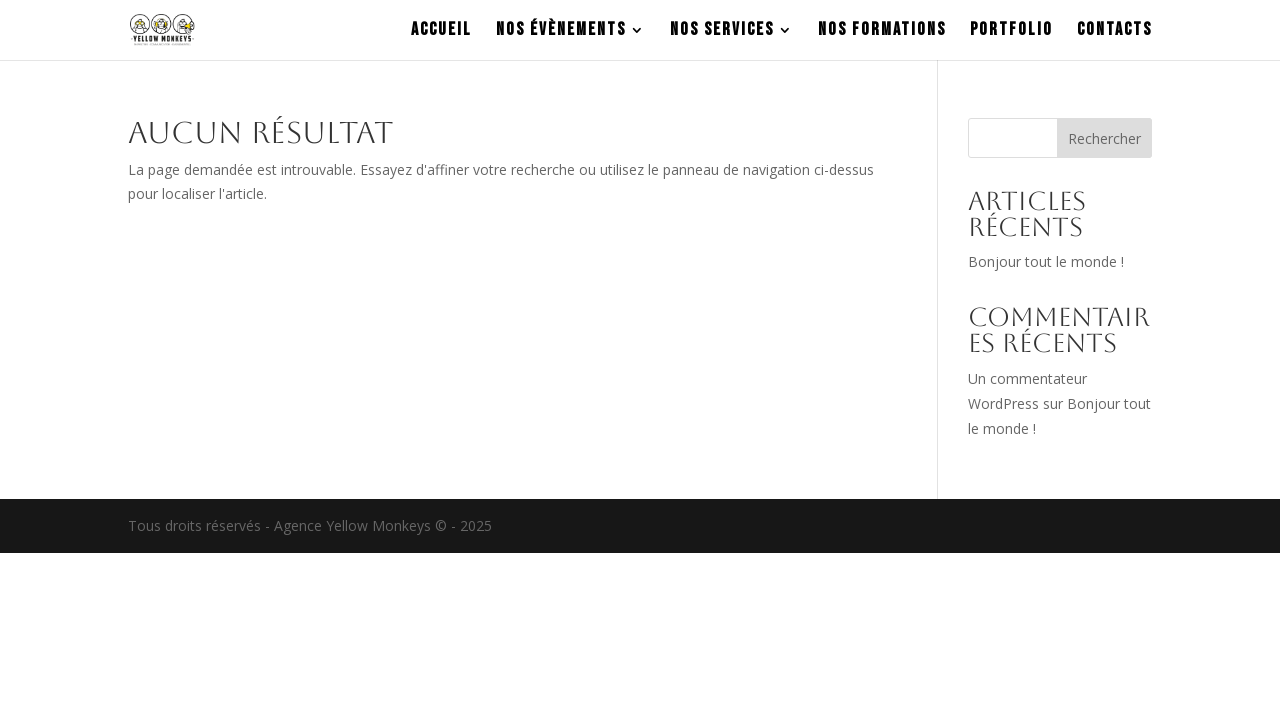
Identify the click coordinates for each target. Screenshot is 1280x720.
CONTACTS (1114, 31)
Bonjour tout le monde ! (1046, 261)
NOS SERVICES (722, 31)
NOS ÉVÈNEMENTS (561, 31)
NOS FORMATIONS (882, 31)
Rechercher (1104, 138)
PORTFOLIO (1011, 31)
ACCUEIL (441, 31)
